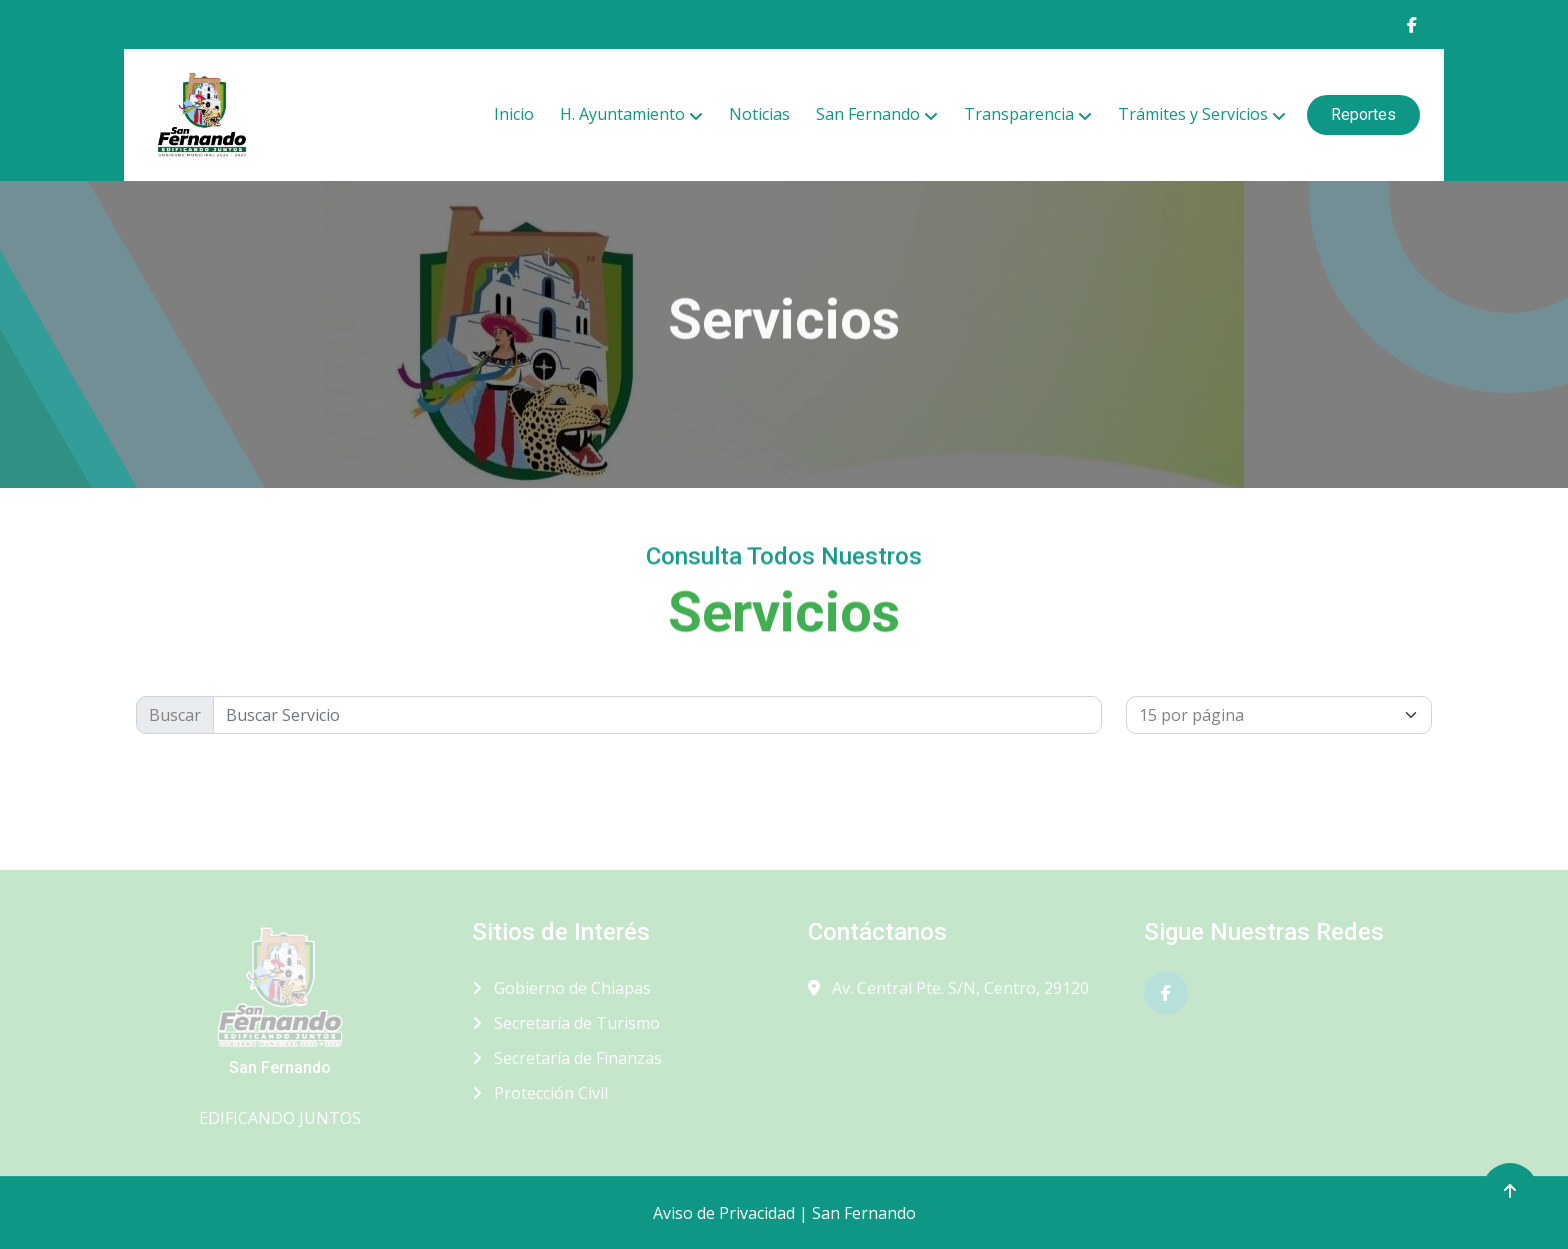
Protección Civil (540, 1093)
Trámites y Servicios (1193, 114)
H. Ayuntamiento (622, 114)
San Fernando (868, 114)
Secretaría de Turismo (566, 1023)
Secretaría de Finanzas (567, 1058)
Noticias (759, 114)
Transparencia (1019, 114)
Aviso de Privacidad (724, 1213)
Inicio (514, 114)
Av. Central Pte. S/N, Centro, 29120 (948, 988)
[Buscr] (657, 715)
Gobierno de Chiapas (561, 988)
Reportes (1363, 114)
